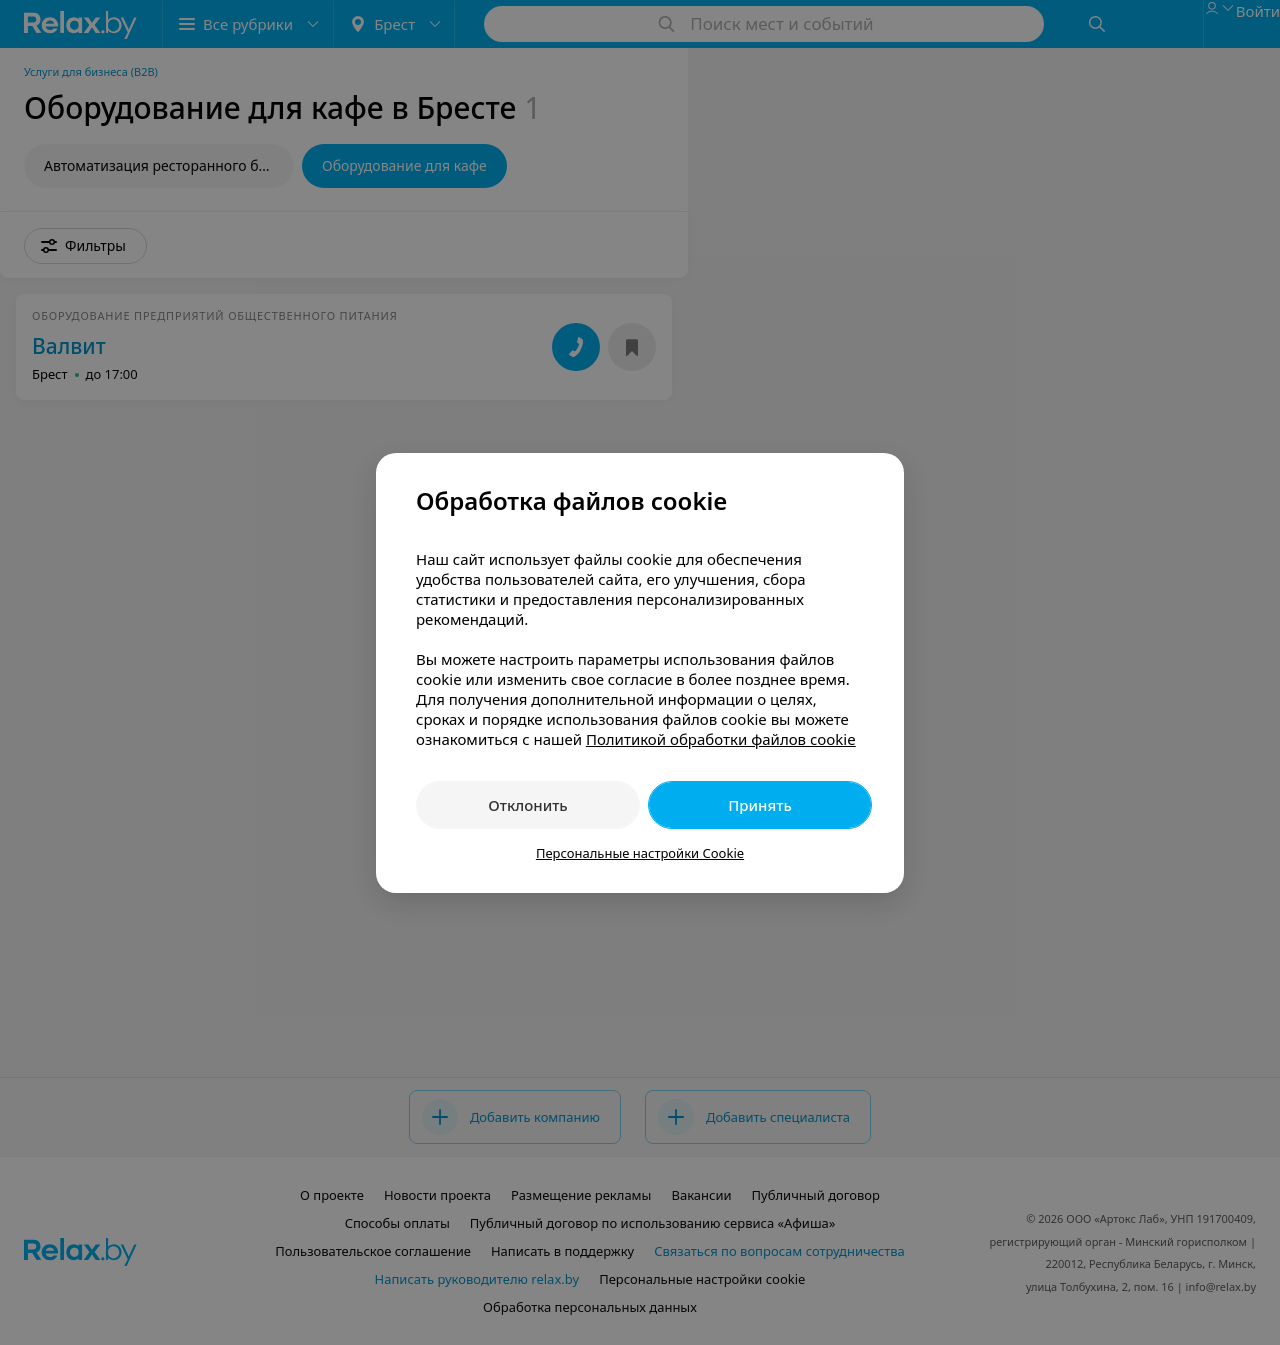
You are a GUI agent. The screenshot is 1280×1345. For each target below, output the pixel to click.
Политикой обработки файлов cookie (721, 739)
